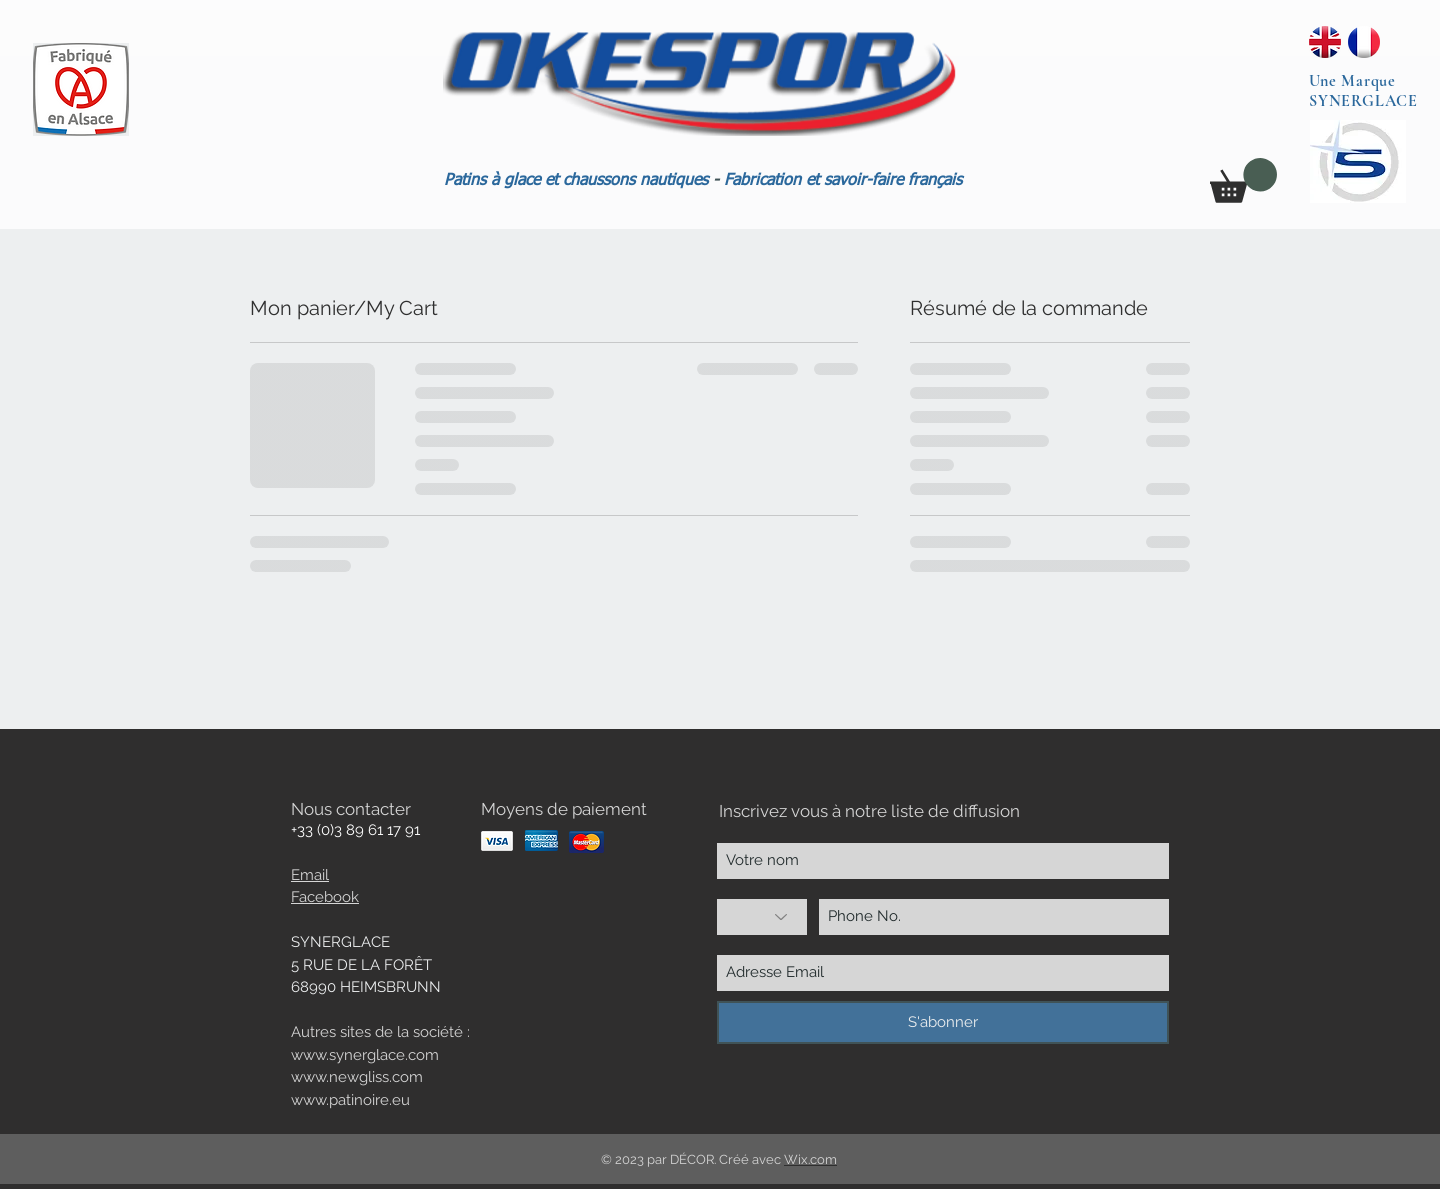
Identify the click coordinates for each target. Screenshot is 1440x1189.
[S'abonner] (943, 1022)
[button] (1243, 180)
